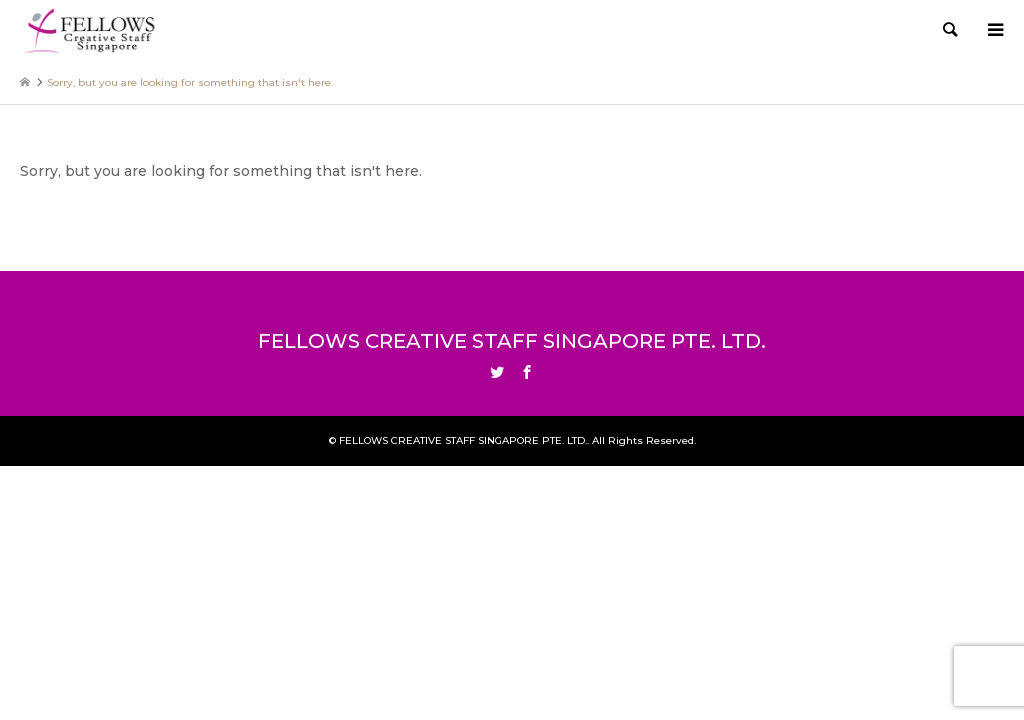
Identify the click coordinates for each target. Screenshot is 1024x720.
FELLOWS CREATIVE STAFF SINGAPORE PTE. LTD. (512, 341)
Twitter (497, 372)
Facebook (527, 372)
